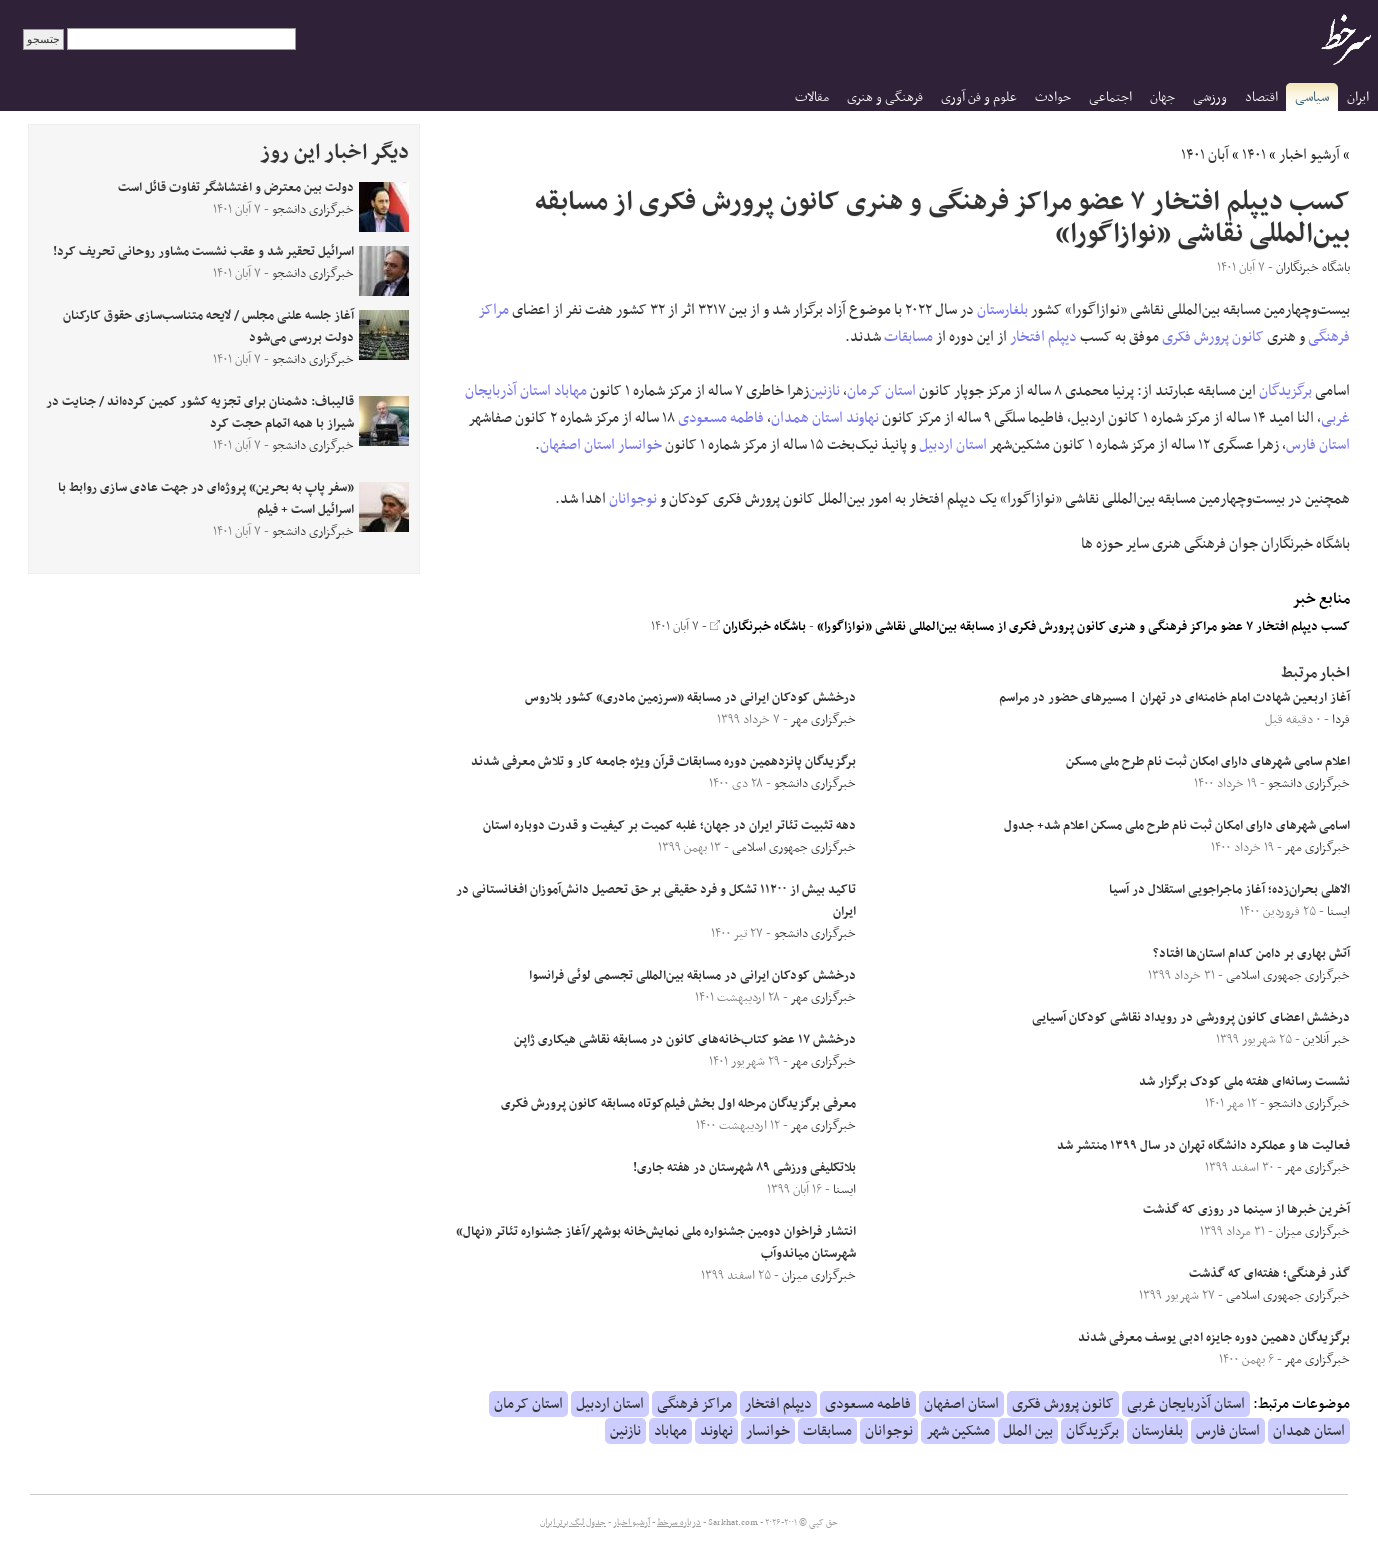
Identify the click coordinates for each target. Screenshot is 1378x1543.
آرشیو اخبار (1309, 155)
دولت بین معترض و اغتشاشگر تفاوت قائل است (236, 188)
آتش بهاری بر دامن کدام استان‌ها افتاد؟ (1251, 954)
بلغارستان (1002, 310)
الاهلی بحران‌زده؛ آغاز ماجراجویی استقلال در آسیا (1229, 890)
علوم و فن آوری (979, 97)
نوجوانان (633, 499)
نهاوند (862, 418)
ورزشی (1210, 97)
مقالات (812, 97)
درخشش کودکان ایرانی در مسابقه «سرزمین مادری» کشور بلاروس (690, 698)
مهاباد (570, 391)
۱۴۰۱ (1254, 155)
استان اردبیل (953, 445)
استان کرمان (881, 391)
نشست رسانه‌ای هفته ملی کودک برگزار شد (1244, 1082)
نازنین (824, 391)
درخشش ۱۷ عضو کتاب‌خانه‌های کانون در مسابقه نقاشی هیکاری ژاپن (685, 1040)
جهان (1162, 97)
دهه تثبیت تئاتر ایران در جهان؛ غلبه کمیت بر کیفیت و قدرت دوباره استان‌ (669, 826)
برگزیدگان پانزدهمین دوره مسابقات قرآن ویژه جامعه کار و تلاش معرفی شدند (663, 762)
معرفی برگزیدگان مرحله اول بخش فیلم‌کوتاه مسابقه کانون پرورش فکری (678, 1104)
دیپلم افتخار (1043, 337)
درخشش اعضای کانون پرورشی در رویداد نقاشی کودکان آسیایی (1191, 1018)
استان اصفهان (577, 445)
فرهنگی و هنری (885, 97)
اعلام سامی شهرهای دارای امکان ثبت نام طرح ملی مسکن (1208, 762)
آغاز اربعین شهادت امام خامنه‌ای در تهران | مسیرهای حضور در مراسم (1174, 698)
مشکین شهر (958, 1431)
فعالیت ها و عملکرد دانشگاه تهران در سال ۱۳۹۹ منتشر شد (1203, 1146)
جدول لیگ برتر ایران (573, 1523)
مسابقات (908, 337)
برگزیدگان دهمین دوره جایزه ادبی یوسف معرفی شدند (1214, 1338)
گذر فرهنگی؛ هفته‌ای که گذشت (1269, 1274)
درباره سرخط (679, 1523)
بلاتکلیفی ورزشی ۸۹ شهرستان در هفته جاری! (744, 1168)
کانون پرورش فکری (1213, 337)
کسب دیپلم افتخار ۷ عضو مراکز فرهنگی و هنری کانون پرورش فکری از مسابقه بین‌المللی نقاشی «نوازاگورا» (1083, 627)
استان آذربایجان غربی (1186, 1404)
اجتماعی (1110, 97)
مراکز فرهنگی (694, 1404)
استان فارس (1318, 445)
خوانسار (640, 445)
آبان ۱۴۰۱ (1205, 155)
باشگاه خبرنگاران (758, 627)
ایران (1358, 97)
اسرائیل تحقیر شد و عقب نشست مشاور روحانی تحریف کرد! (203, 252)
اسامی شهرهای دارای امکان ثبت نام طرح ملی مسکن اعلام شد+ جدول (1177, 826)
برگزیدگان (1285, 391)
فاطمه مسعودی (721, 418)
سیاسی (1312, 97)
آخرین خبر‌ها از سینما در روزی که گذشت (1246, 1210)
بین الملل (1028, 1431)
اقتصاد (1261, 97)
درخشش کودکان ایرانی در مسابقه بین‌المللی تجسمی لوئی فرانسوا (692, 976)
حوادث (1053, 97)
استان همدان (807, 418)
